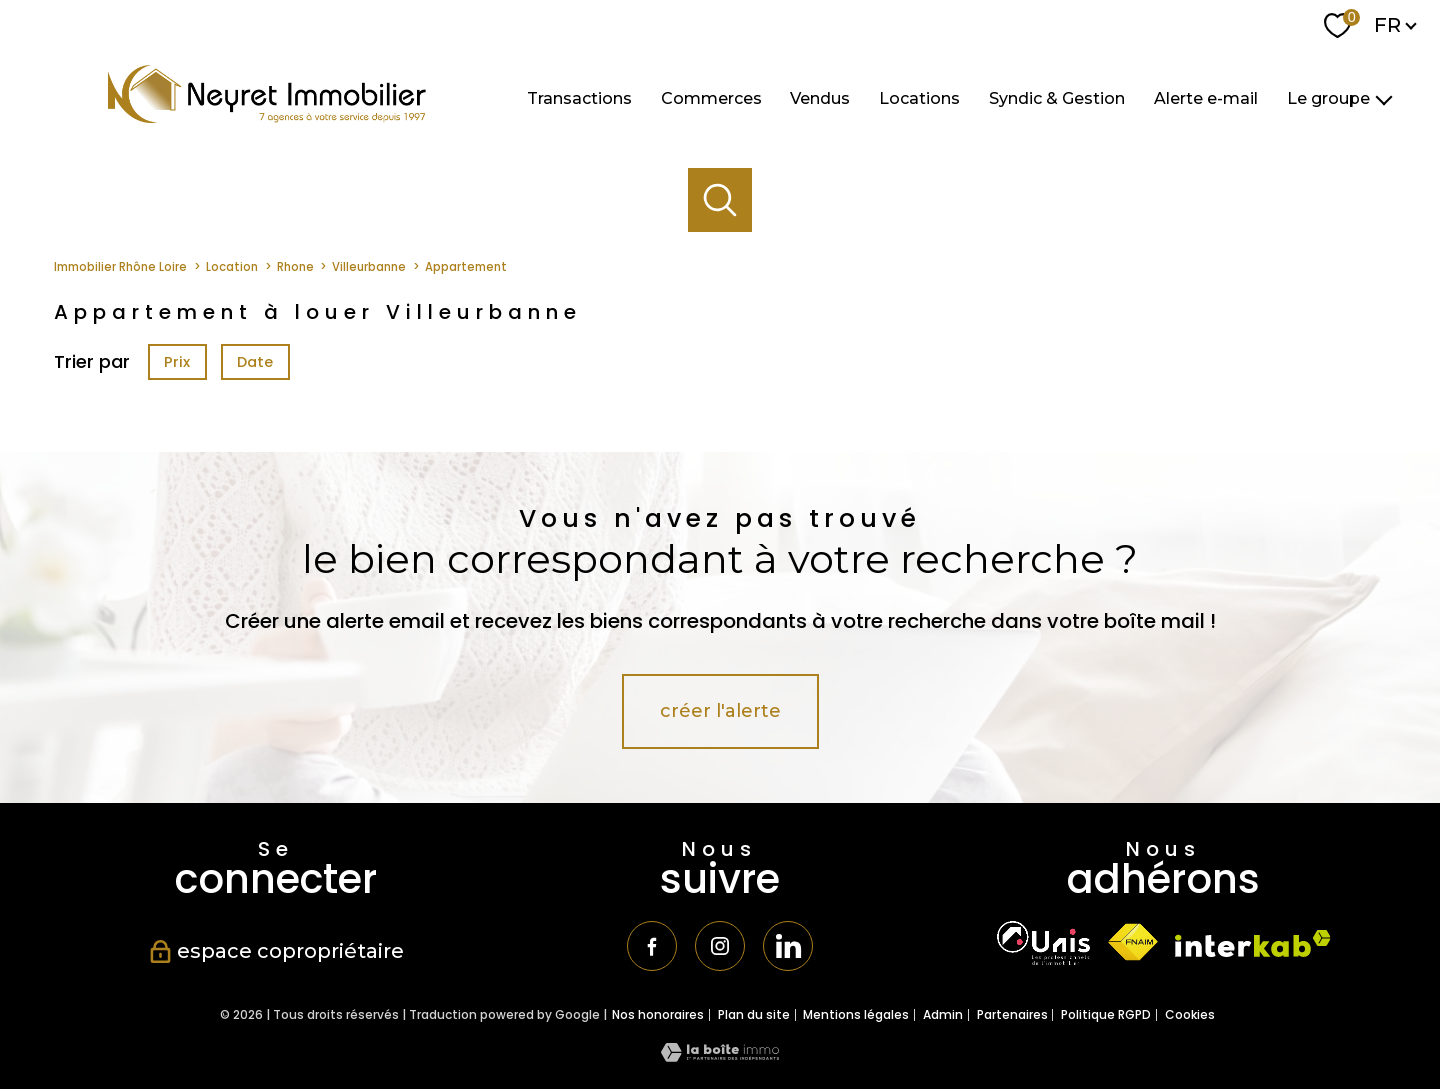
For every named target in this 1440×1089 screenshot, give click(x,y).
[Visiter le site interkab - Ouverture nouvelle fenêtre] (1253, 943)
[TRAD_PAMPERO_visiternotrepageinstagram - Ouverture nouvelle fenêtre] (720, 946)
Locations (919, 97)
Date (256, 362)
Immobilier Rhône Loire (120, 267)
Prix (177, 362)
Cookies (1190, 1015)
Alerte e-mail (1206, 97)
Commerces (711, 97)
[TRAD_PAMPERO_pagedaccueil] (267, 116)
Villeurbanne (369, 267)
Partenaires (1012, 1014)
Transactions (579, 97)
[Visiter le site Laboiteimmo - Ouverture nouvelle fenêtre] (720, 1055)
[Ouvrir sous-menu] (1384, 99)
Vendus (820, 97)
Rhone (295, 267)
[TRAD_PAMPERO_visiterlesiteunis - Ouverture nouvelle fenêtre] (1043, 943)
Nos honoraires (658, 1014)
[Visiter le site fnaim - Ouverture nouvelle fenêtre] (1132, 942)
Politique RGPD (1106, 1014)
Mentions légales (856, 1014)
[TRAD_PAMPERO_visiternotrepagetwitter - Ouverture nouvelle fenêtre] (788, 946)
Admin (943, 1014)
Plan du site (754, 1014)
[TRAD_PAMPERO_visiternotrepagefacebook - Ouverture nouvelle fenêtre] (652, 946)
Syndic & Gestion (1057, 97)
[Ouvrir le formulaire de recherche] (720, 200)
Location (232, 267)
